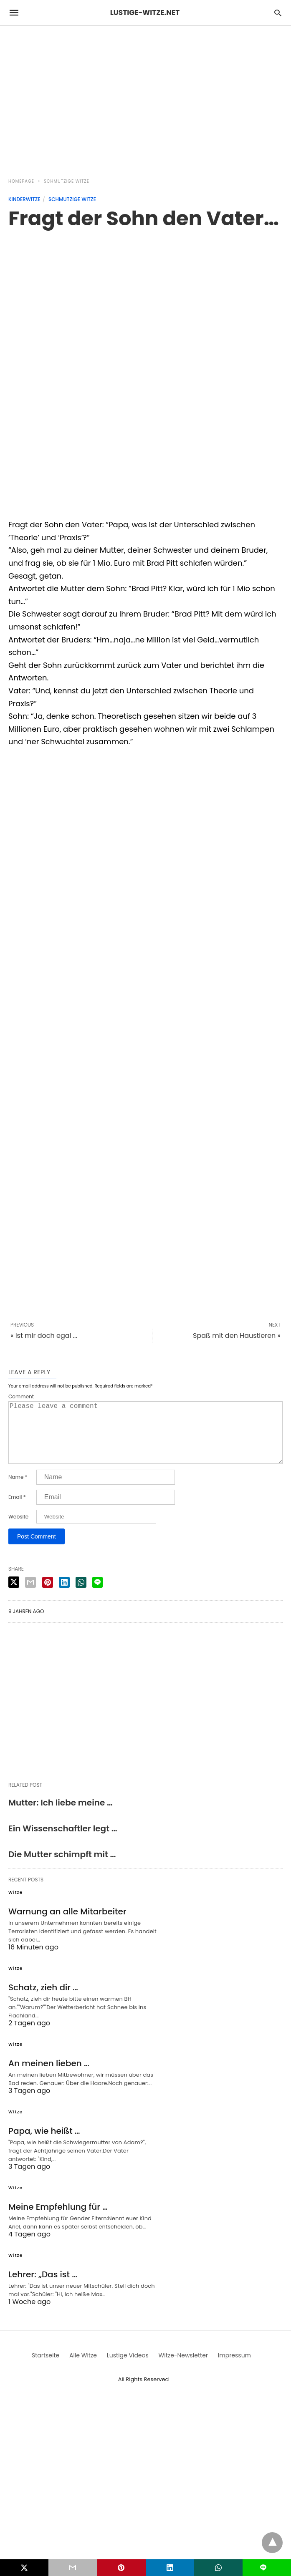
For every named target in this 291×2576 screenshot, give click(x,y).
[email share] (30, 1595)
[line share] (97, 1595)
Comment (21, 1396)
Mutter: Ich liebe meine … (60, 1816)
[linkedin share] (64, 1595)
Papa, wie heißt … (44, 2144)
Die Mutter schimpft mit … (62, 1867)
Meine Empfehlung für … (58, 2220)
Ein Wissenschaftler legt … (62, 1842)
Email (17, 1510)
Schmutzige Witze (66, 181)
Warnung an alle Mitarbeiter (67, 1925)
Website (18, 1530)
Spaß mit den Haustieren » (237, 1335)
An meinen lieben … (48, 2076)
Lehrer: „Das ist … (42, 2288)
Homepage (21, 181)
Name (17, 1490)
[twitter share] (13, 1595)
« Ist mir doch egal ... (43, 1335)
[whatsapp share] (81, 1595)
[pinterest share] (47, 1595)
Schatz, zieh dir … (43, 2001)
